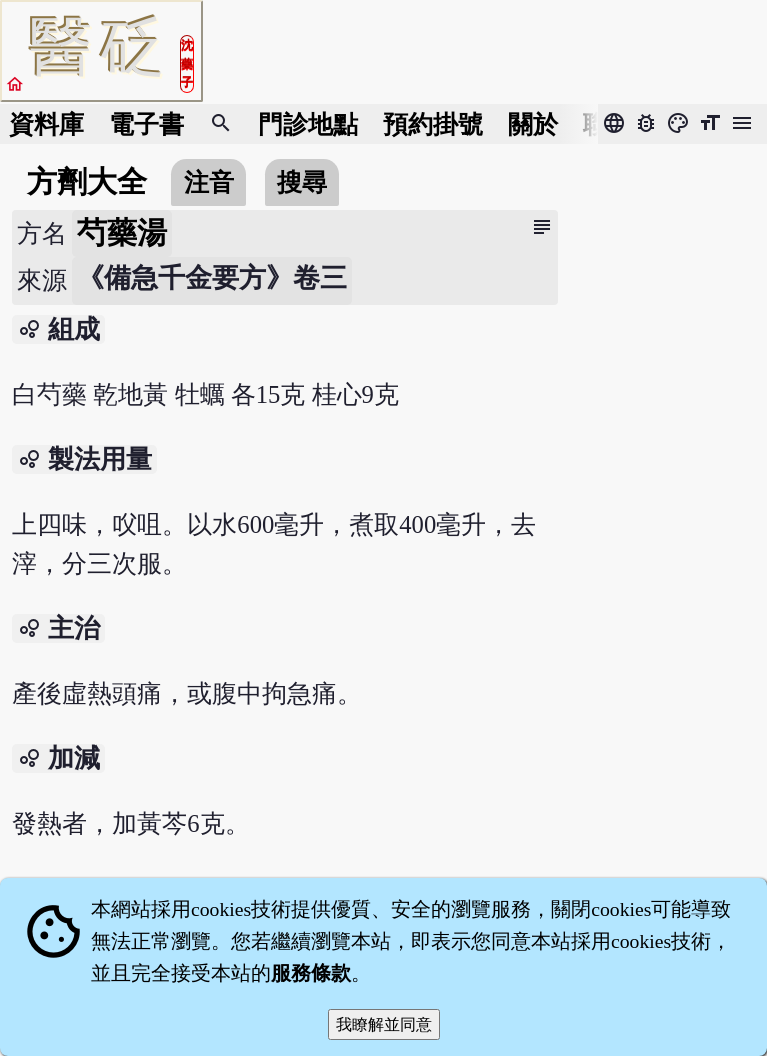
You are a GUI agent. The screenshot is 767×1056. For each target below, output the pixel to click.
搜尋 (302, 182)
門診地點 (308, 124)
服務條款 (311, 973)
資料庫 (46, 124)
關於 (533, 124)
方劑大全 (87, 182)
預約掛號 (433, 124)
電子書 (146, 124)
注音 (209, 182)
